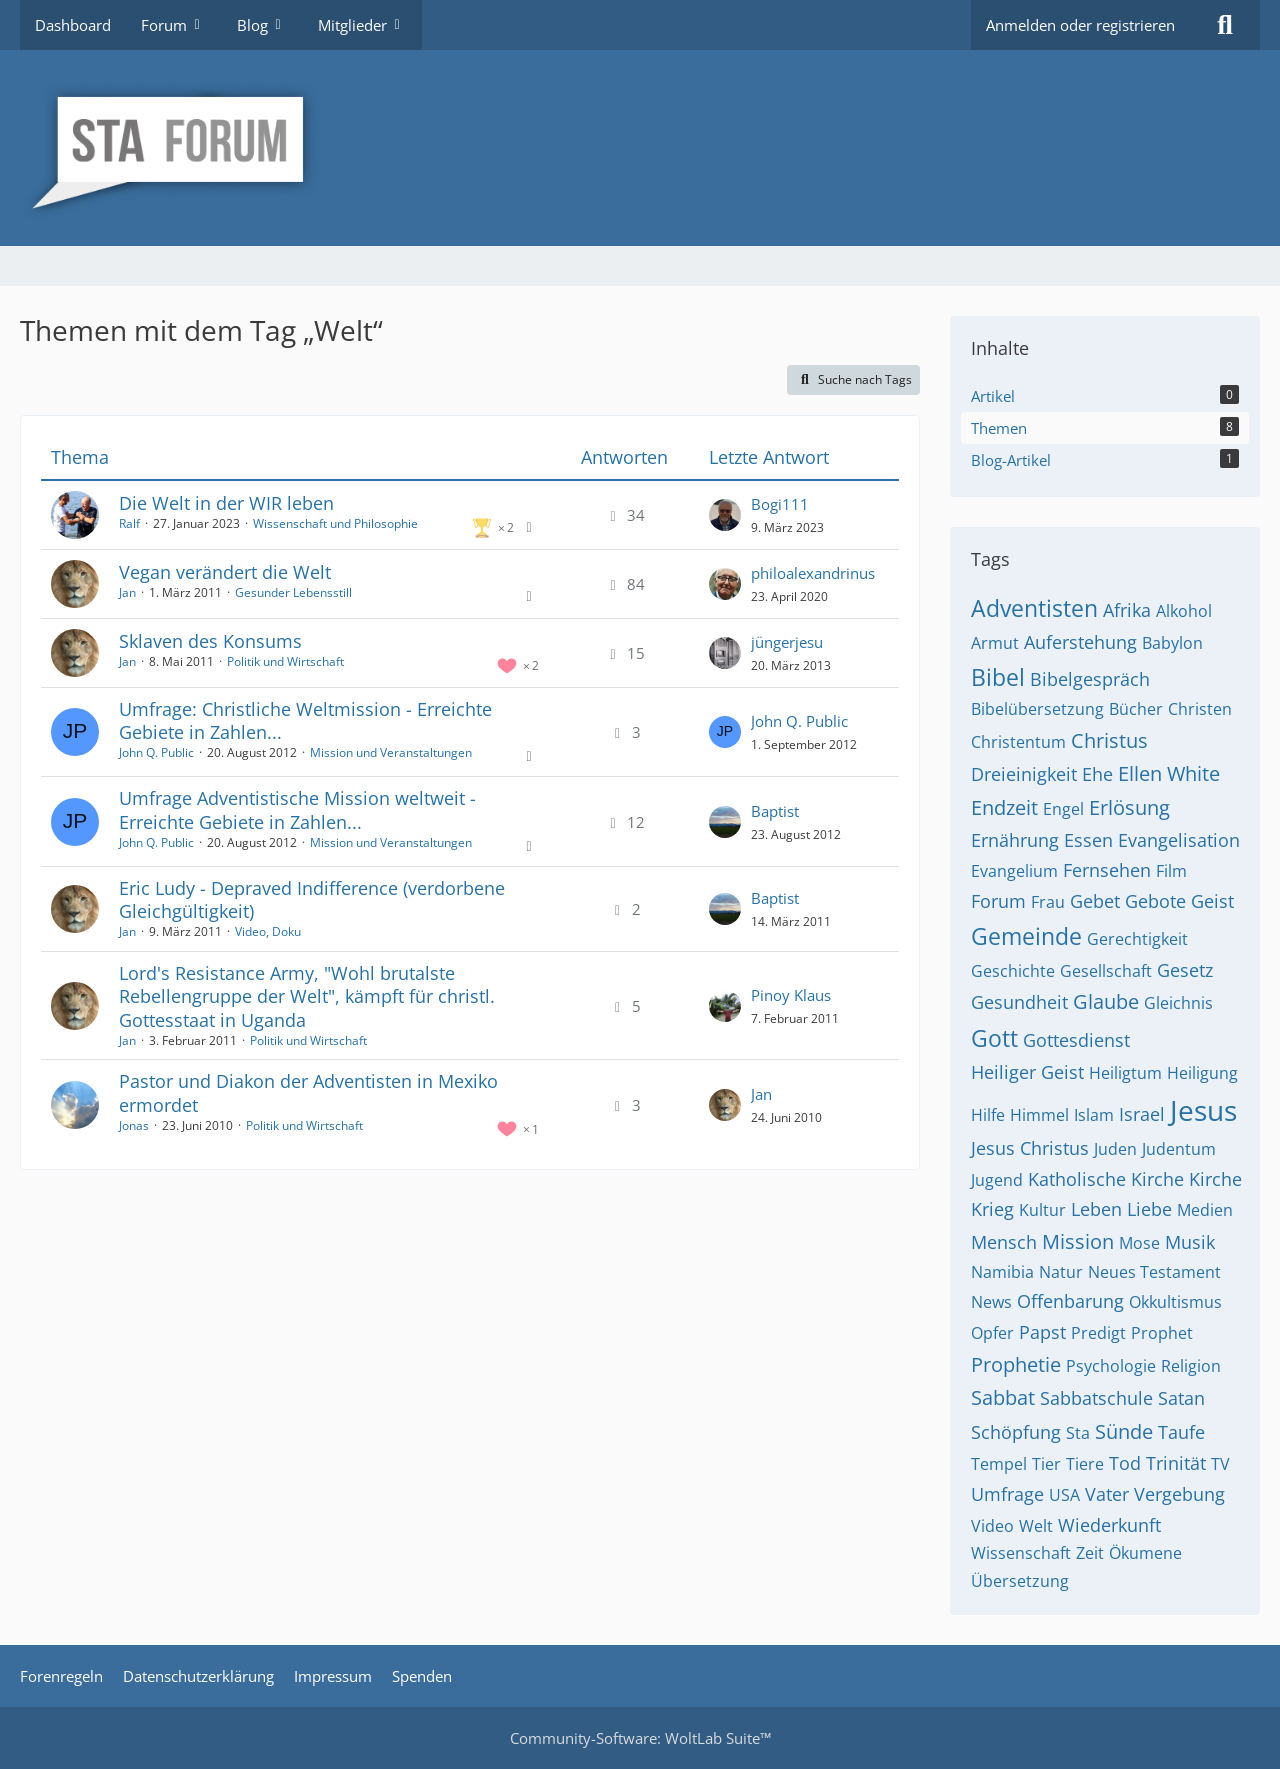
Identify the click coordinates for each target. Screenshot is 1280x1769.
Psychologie (1111, 1366)
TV (1220, 1464)
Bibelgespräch (1090, 679)
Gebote (1155, 901)
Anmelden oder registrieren (1080, 25)
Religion (1191, 1366)
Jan (127, 592)
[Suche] (1225, 25)
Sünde (1124, 1431)
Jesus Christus (1030, 1148)
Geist (1212, 901)
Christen (1200, 709)
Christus (1109, 740)
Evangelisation (1179, 840)
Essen (1088, 840)
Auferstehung (1080, 642)
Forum (998, 901)
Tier (1046, 1464)
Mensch (1004, 1242)
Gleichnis (1178, 1003)
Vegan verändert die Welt (225, 572)
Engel (1063, 809)
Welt (1036, 1526)
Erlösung (1129, 807)
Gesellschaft (1106, 971)
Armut (995, 643)
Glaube (1106, 1001)
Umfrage (1007, 1494)
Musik (1190, 1242)
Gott (994, 1038)
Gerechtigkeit (1137, 939)
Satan (1181, 1398)
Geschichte (1013, 971)
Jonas (134, 1125)
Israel (1142, 1114)
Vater (1107, 1494)
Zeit (1090, 1553)
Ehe (1097, 774)
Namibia (1002, 1272)
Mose (1139, 1243)
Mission (1078, 1241)
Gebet (1095, 901)
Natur (1061, 1272)
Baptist (775, 811)
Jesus (1203, 1110)
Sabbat (1003, 1397)
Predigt (1098, 1333)
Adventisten (1034, 608)
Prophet (1162, 1333)
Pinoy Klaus (791, 995)
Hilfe (988, 1115)
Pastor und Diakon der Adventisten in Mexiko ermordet (308, 1092)
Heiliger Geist (1027, 1072)
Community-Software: (640, 1738)
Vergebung (1179, 1494)
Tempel (999, 1464)
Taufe (1181, 1432)
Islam (1094, 1115)
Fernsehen (1107, 870)
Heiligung (1202, 1073)
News (991, 1302)
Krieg (992, 1209)
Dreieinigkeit (1024, 774)
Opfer (992, 1333)
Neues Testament (1154, 1272)
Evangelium (1014, 871)
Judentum (1179, 1149)
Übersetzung (1020, 1581)
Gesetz (1185, 970)
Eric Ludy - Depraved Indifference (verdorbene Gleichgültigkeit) (312, 899)
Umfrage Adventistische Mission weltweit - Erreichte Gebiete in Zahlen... (297, 809)
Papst (1042, 1332)
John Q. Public (156, 752)
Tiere (1085, 1464)
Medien (1205, 1210)
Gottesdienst (1076, 1040)
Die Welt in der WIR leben (226, 503)
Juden (1115, 1149)
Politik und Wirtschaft (285, 661)
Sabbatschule (1096, 1398)
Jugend (997, 1180)
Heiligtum (1125, 1073)
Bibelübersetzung (1037, 709)
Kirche (1215, 1179)
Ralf (129, 523)
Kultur (1042, 1210)
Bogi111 (780, 504)
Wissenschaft (1021, 1553)
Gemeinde (1026, 936)
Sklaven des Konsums (210, 641)
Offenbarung (1070, 1301)
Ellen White (1169, 773)
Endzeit (1004, 807)
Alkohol (1184, 611)
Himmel (1039, 1115)
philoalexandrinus (813, 573)
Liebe (1149, 1209)
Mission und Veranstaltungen (391, 752)
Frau (1048, 902)
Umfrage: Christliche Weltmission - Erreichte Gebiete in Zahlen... (305, 720)
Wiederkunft (1109, 1525)
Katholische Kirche (1106, 1179)
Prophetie (1016, 1364)
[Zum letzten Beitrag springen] (725, 515)
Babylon (1172, 643)
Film (1171, 871)
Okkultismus (1175, 1302)
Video (992, 1526)
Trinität (1176, 1463)
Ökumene (1145, 1553)
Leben (1096, 1209)
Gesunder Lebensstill (293, 592)
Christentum (1018, 742)
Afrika (1127, 610)
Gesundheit (1019, 1002)
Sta (1078, 1433)
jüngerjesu (787, 642)
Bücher (1136, 709)
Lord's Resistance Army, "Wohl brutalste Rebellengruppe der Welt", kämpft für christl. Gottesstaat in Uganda (307, 996)
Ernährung (1015, 840)
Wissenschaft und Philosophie (335, 523)
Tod (1125, 1463)
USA (1064, 1495)
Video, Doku (268, 931)
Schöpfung (1016, 1432)
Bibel (998, 677)
